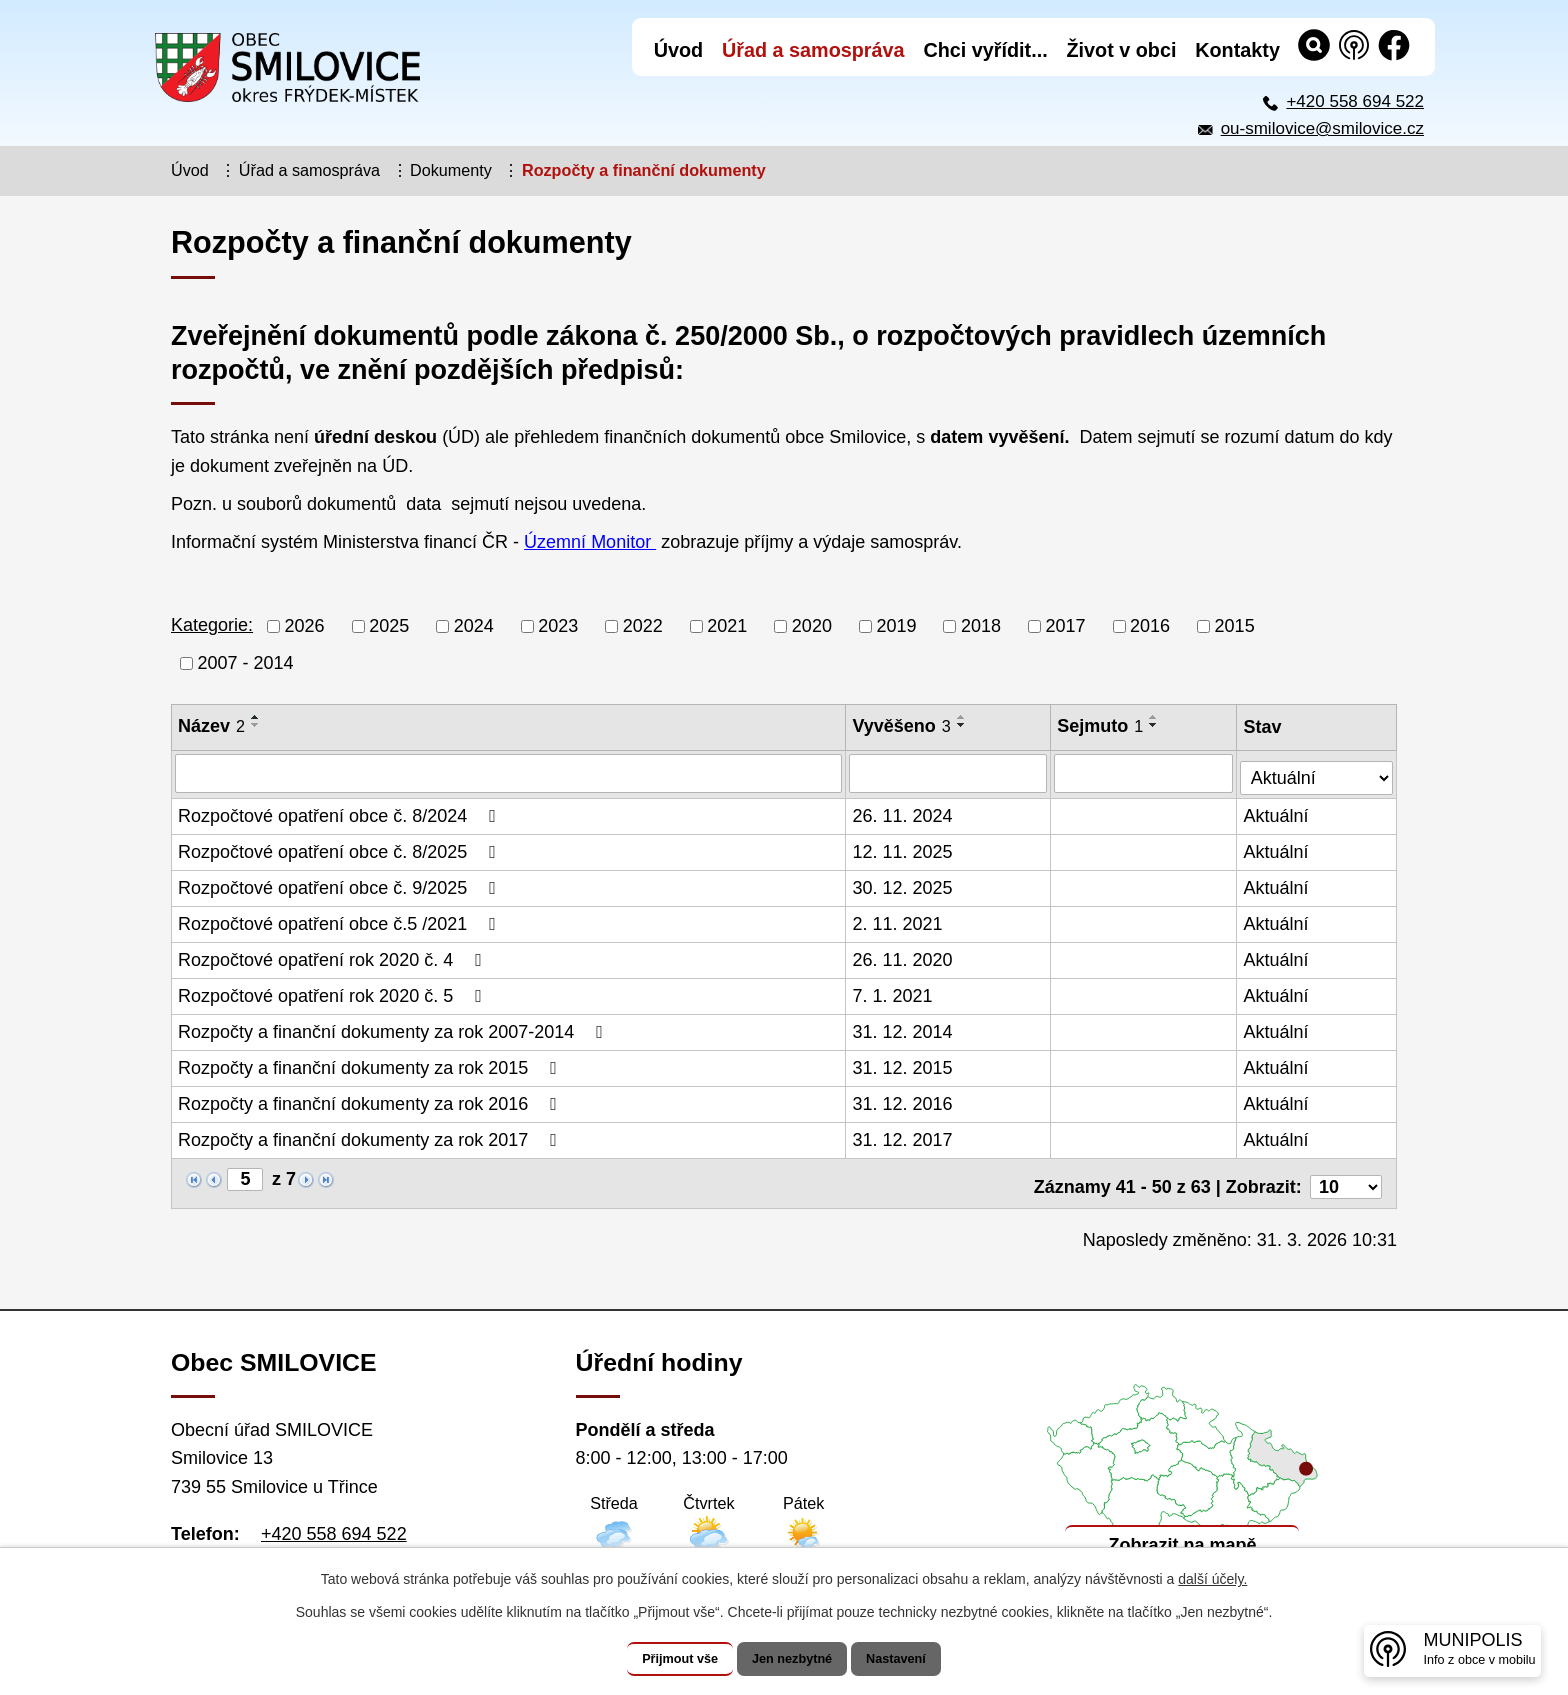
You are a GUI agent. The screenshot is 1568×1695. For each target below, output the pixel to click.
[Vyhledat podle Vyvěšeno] (950, 773)
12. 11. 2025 (904, 849)
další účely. (1212, 1580)
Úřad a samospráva (309, 170)
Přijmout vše (661, 1659)
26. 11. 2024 (904, 813)
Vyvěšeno (903, 726)
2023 (558, 626)
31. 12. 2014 (904, 1029)
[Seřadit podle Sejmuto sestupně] (1156, 725)
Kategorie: (212, 625)
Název (211, 726)
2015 (1235, 626)
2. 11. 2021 (899, 921)
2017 (1066, 626)
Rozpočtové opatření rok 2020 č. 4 (334, 957)
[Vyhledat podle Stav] (1317, 770)
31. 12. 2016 (904, 1101)
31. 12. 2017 (904, 1137)
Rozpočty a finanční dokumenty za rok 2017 (371, 1137)
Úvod (190, 170)
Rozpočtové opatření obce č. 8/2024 (341, 813)
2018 (981, 626)
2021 (727, 626)
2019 (896, 626)
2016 (1150, 626)
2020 (812, 626)
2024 (474, 626)
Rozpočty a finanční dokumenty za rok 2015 (371, 1065)
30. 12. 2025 (904, 885)
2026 (305, 626)
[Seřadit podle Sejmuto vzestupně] (1156, 717)
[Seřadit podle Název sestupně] (256, 725)
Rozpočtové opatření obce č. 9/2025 (341, 885)
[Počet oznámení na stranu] (1346, 1177)
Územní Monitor (590, 542)
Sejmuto (1102, 726)
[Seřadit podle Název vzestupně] (256, 717)
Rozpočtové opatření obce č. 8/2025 (341, 849)
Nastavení (916, 1659)
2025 (389, 626)
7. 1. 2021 (894, 993)
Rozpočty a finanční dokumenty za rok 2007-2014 (394, 1029)
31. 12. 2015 (904, 1065)
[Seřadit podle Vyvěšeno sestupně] (963, 725)
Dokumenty (451, 170)
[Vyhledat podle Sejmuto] (1145, 773)
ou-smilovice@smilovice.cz (1322, 128)
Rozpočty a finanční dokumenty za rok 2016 (371, 1101)
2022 (643, 626)
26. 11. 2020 (904, 957)
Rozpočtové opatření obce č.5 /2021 (341, 921)
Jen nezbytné (793, 1659)
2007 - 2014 (246, 663)
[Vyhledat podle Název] (509, 773)
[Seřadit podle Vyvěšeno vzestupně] (963, 717)
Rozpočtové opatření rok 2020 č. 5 (334, 993)
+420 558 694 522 (1355, 101)
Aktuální (1277, 813)
